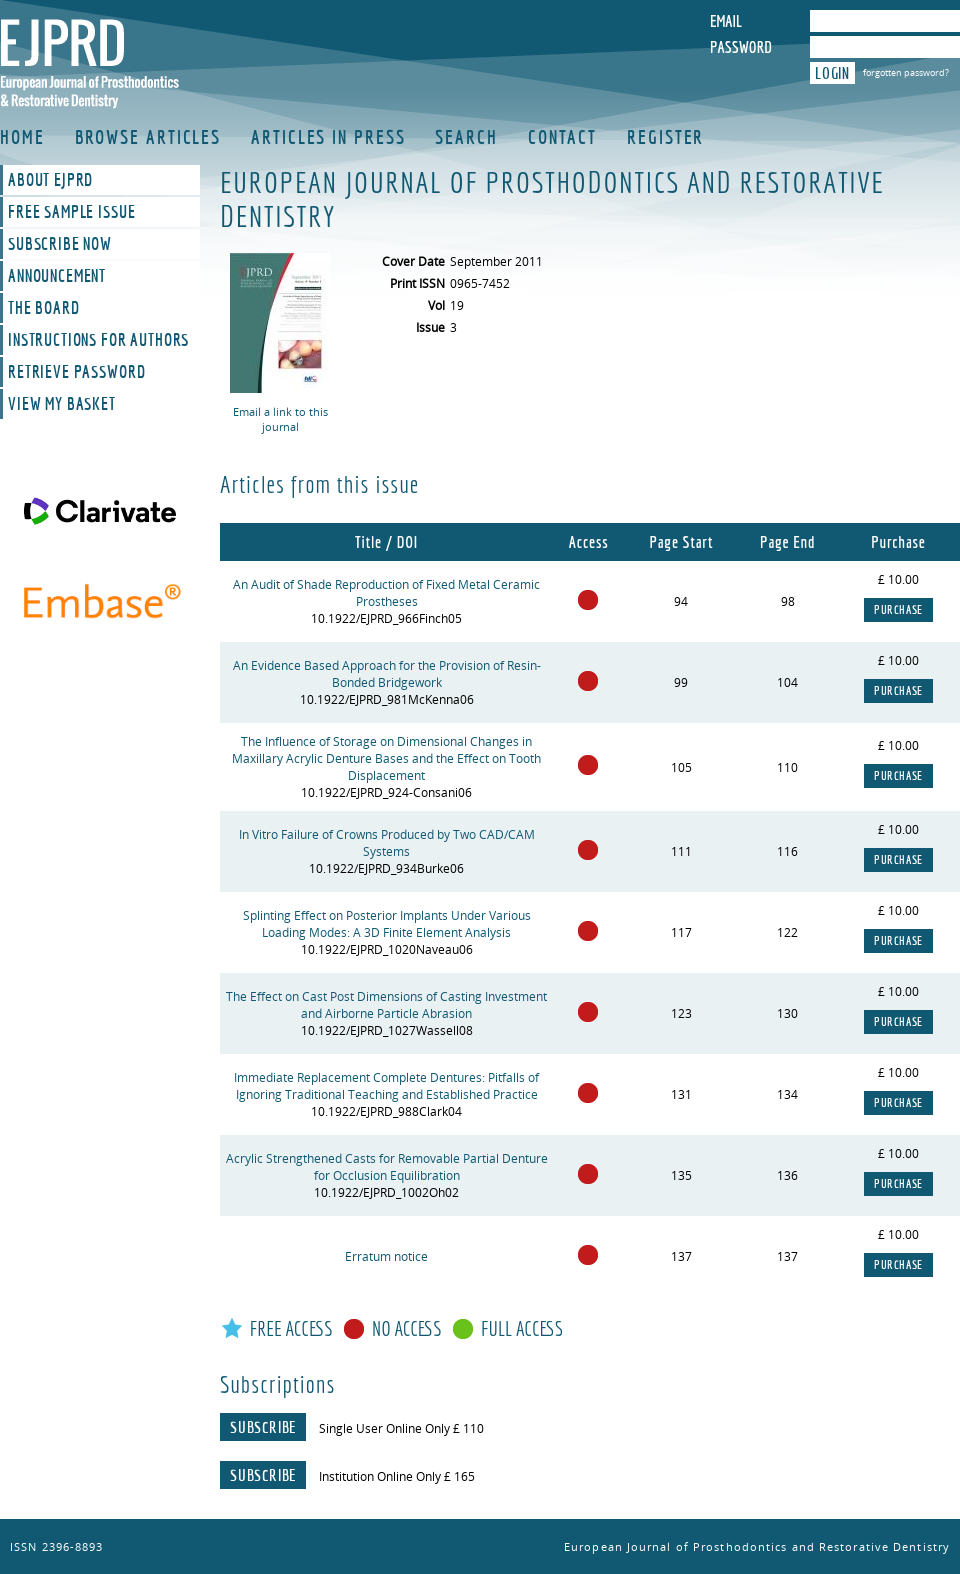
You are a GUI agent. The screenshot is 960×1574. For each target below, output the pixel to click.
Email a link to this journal (280, 419)
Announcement (57, 276)
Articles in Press (328, 137)
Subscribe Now (60, 244)
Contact (562, 137)
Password (741, 47)
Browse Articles (148, 137)
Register (665, 137)
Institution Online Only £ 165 (397, 1476)
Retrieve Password (76, 372)
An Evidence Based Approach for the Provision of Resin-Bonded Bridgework (387, 674)
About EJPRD (50, 180)
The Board (44, 308)
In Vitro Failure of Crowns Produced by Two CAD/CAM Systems (387, 843)
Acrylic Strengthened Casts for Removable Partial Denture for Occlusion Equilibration (387, 1167)
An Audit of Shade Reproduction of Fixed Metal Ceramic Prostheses (386, 593)
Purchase (898, 610)
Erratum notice (386, 1256)
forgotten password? (906, 72)
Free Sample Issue (71, 212)
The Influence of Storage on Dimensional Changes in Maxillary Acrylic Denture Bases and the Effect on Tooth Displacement (386, 758)
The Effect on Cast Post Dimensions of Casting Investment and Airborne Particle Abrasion (386, 1005)
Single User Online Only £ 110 (401, 1428)
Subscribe (263, 1427)
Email (726, 21)
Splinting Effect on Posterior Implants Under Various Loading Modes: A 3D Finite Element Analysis (387, 924)
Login (832, 73)
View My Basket (62, 404)
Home (22, 137)
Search (466, 137)
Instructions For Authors (98, 340)
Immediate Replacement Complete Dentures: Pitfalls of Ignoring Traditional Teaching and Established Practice (386, 1086)
